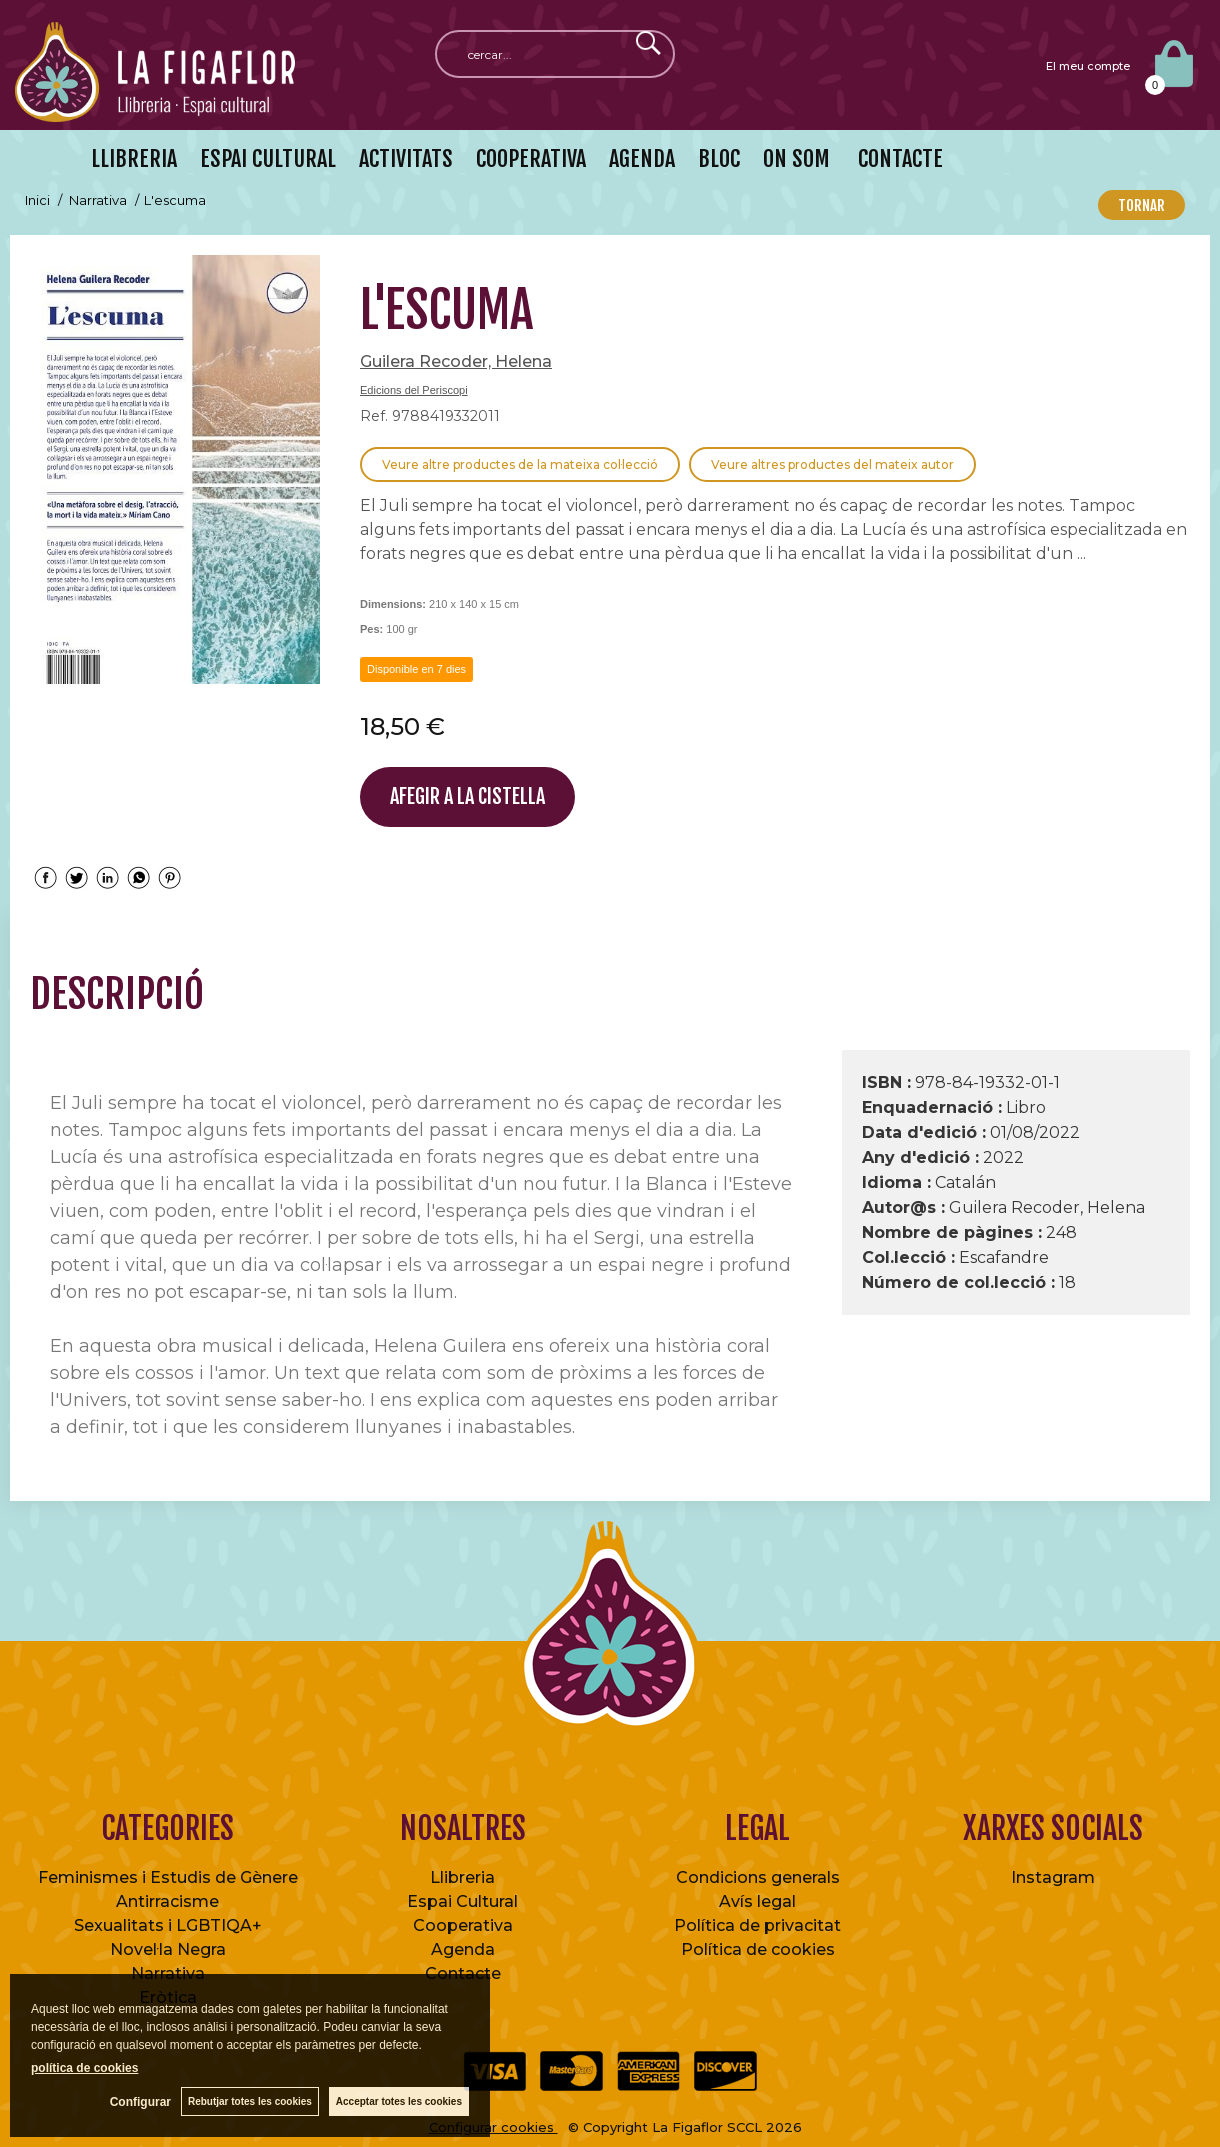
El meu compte (1088, 66)
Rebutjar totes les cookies (250, 2101)
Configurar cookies (493, 2127)
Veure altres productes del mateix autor (832, 464)
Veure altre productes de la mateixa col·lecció (520, 464)
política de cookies (84, 2068)
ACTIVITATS (406, 158)
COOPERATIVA (531, 158)
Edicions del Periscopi (414, 390)
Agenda (463, 1949)
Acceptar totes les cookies (399, 2101)
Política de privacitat (757, 1925)
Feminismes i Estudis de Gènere (168, 1877)
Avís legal (757, 1901)
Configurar (140, 2102)
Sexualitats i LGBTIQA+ (168, 1925)
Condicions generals (758, 1877)
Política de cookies (758, 1949)
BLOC (719, 158)
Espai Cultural (462, 1901)
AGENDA (642, 158)
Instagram (1053, 1877)
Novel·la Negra (168, 1949)
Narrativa (168, 1973)
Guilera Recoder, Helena (456, 361)
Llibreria (462, 1877)
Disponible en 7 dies (416, 669)
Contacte (463, 1973)
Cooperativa (463, 1925)
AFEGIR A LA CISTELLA (467, 796)
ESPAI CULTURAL (268, 158)
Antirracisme (167, 1901)
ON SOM (796, 158)
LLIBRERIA (134, 158)
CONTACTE (898, 158)
